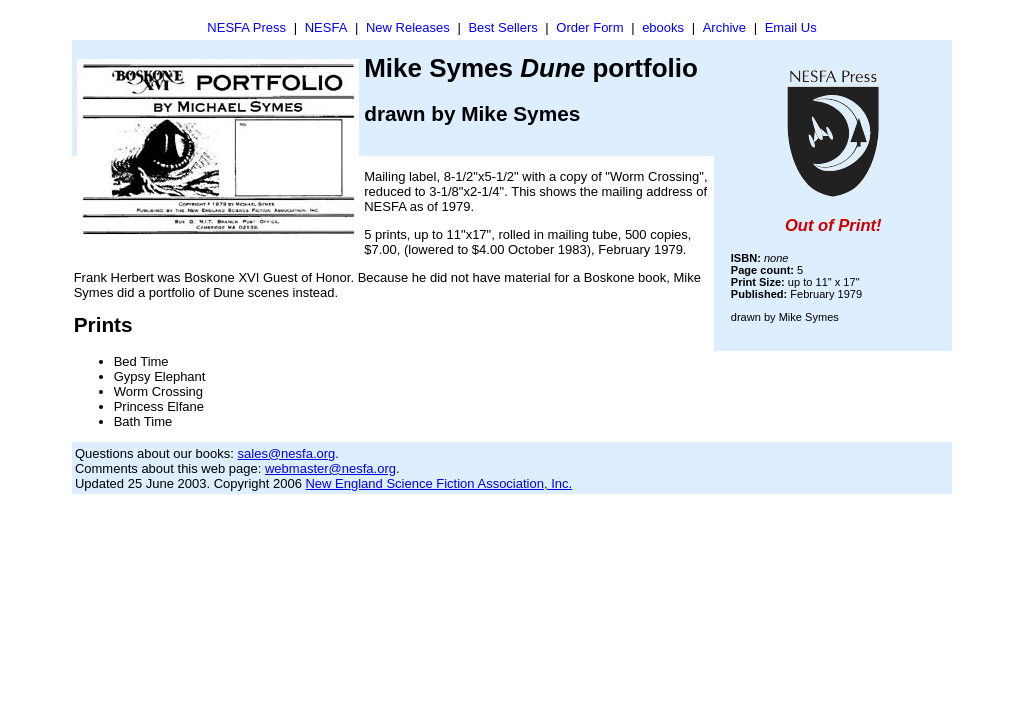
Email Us (791, 27)
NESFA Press (246, 27)
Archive (724, 27)
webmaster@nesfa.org (330, 468)
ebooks (663, 27)
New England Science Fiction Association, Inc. (438, 483)
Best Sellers (502, 27)
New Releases (408, 27)
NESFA (326, 27)
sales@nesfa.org (287, 453)
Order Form (589, 27)
